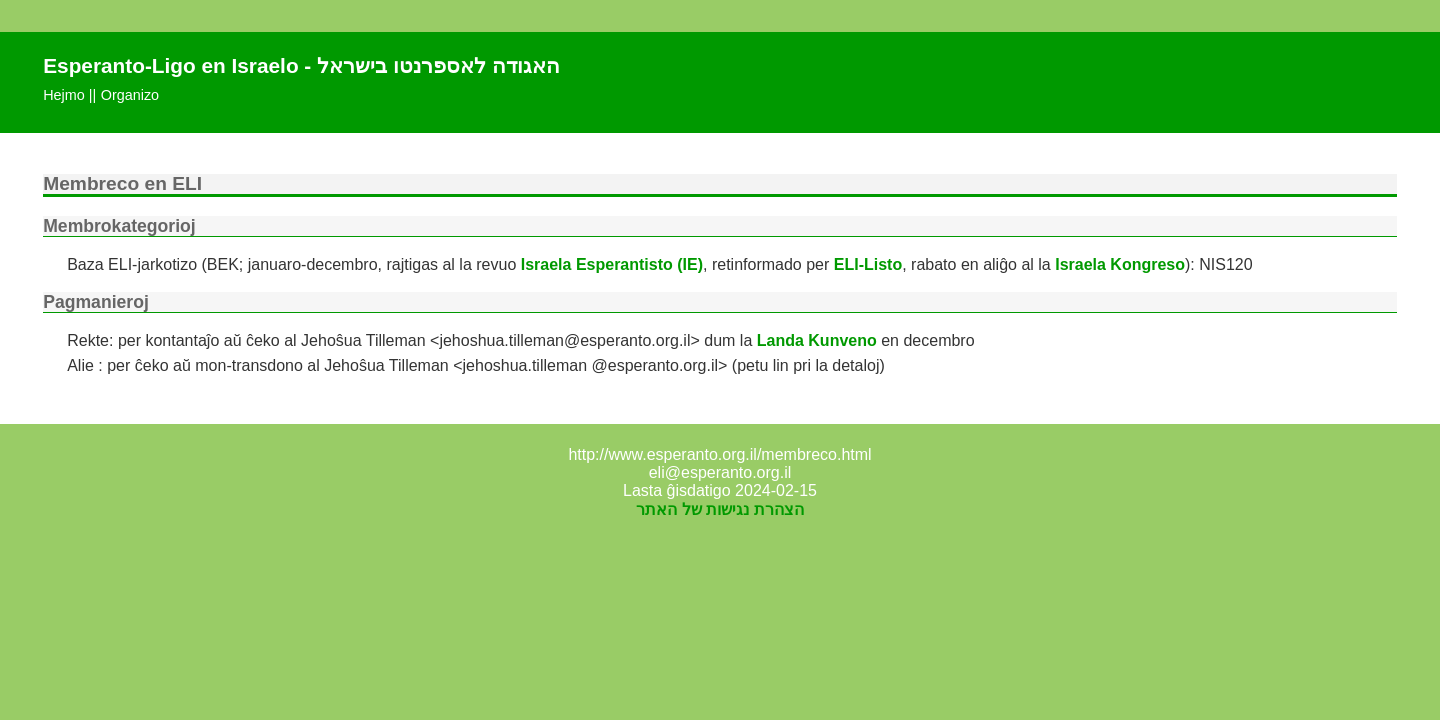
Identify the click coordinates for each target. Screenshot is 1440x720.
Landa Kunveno (817, 340)
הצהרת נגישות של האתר (719, 509)
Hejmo (64, 95)
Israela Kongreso (1120, 264)
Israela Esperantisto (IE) (612, 264)
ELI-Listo (868, 264)
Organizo (130, 95)
